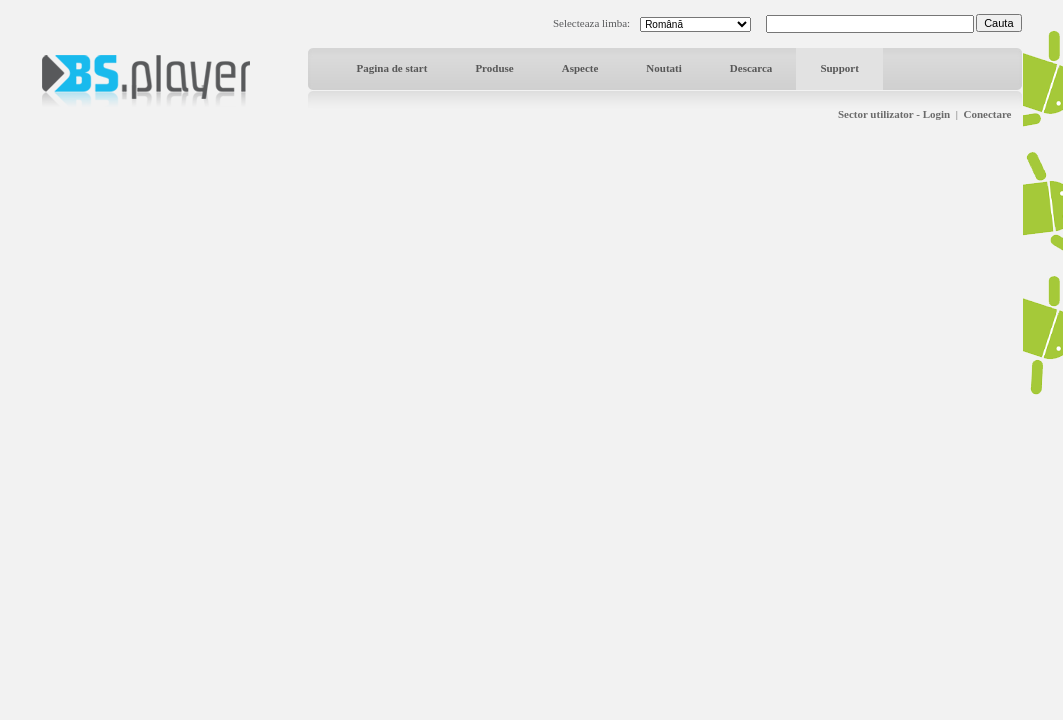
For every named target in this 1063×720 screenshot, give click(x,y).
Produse (494, 68)
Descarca (751, 68)
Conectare (987, 114)
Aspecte (580, 68)
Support (839, 68)
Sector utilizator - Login (894, 114)
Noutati (663, 68)
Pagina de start (392, 68)
